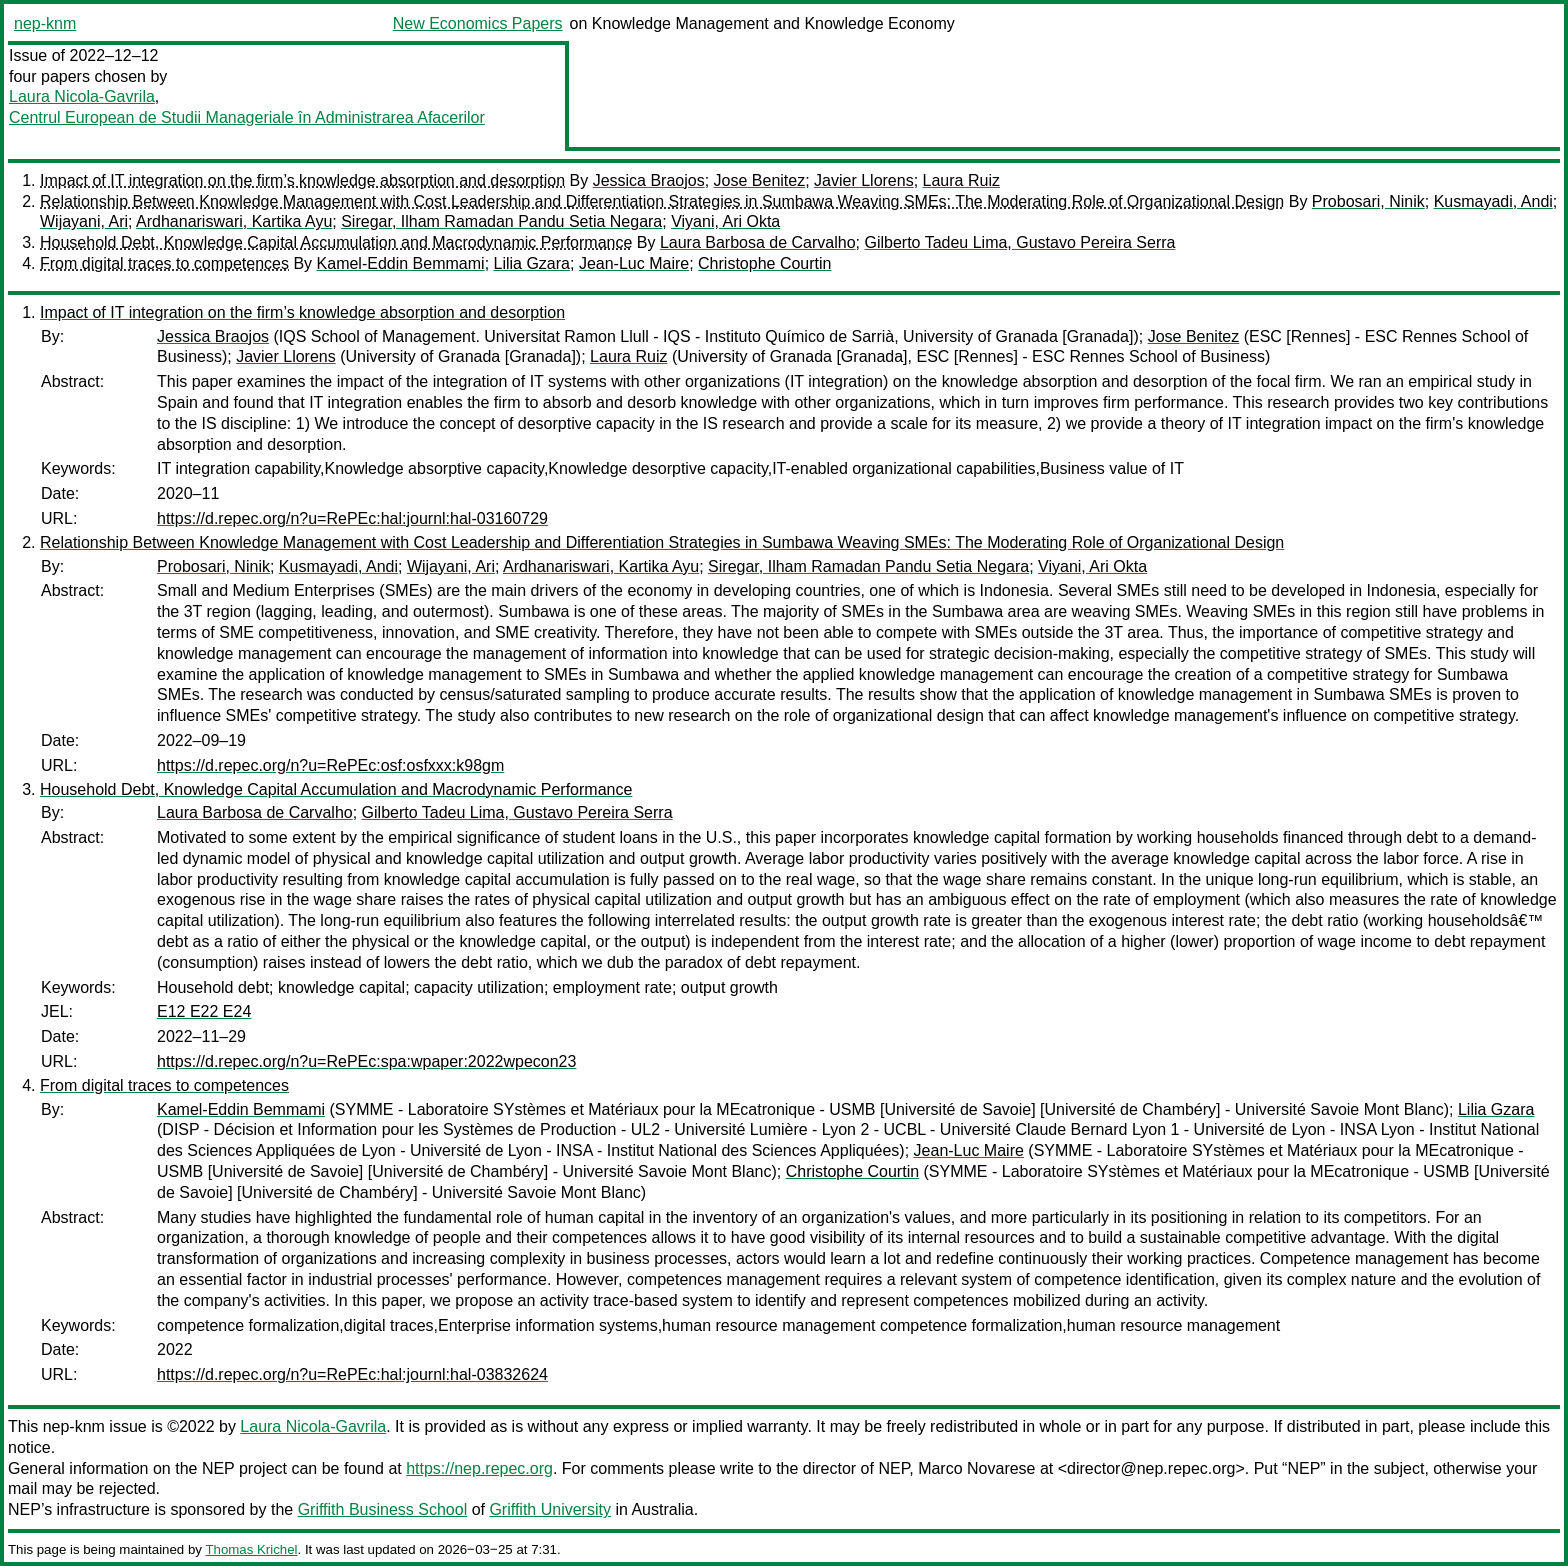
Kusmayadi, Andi (1493, 201)
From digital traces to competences (164, 263)
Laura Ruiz (961, 180)
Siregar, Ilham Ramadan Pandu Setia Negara (501, 221)
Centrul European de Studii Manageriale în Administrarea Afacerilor (247, 117)
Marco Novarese (976, 1468)
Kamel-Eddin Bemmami (401, 263)
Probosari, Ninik (1368, 201)
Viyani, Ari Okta (725, 221)
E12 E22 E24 (204, 1011)
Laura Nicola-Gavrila (82, 96)
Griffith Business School (383, 1509)
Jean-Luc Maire (634, 263)
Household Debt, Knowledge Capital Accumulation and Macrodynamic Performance (336, 242)
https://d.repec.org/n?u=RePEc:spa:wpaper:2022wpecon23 (366, 1061)
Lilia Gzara (532, 263)
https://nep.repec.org (479, 1468)
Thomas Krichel (251, 1549)
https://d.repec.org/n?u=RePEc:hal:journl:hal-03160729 (352, 518)
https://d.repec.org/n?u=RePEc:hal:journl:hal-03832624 (352, 1374)
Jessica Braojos (649, 180)
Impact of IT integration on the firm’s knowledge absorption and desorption (302, 180)
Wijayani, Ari (84, 221)
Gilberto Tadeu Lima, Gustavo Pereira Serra (1019, 242)
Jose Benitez (760, 180)
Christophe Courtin (764, 263)
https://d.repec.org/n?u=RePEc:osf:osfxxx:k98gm (330, 765)
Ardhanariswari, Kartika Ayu (234, 221)
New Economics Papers (478, 23)
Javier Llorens (864, 180)
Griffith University (550, 1509)
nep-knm (45, 23)
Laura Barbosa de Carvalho (758, 242)
